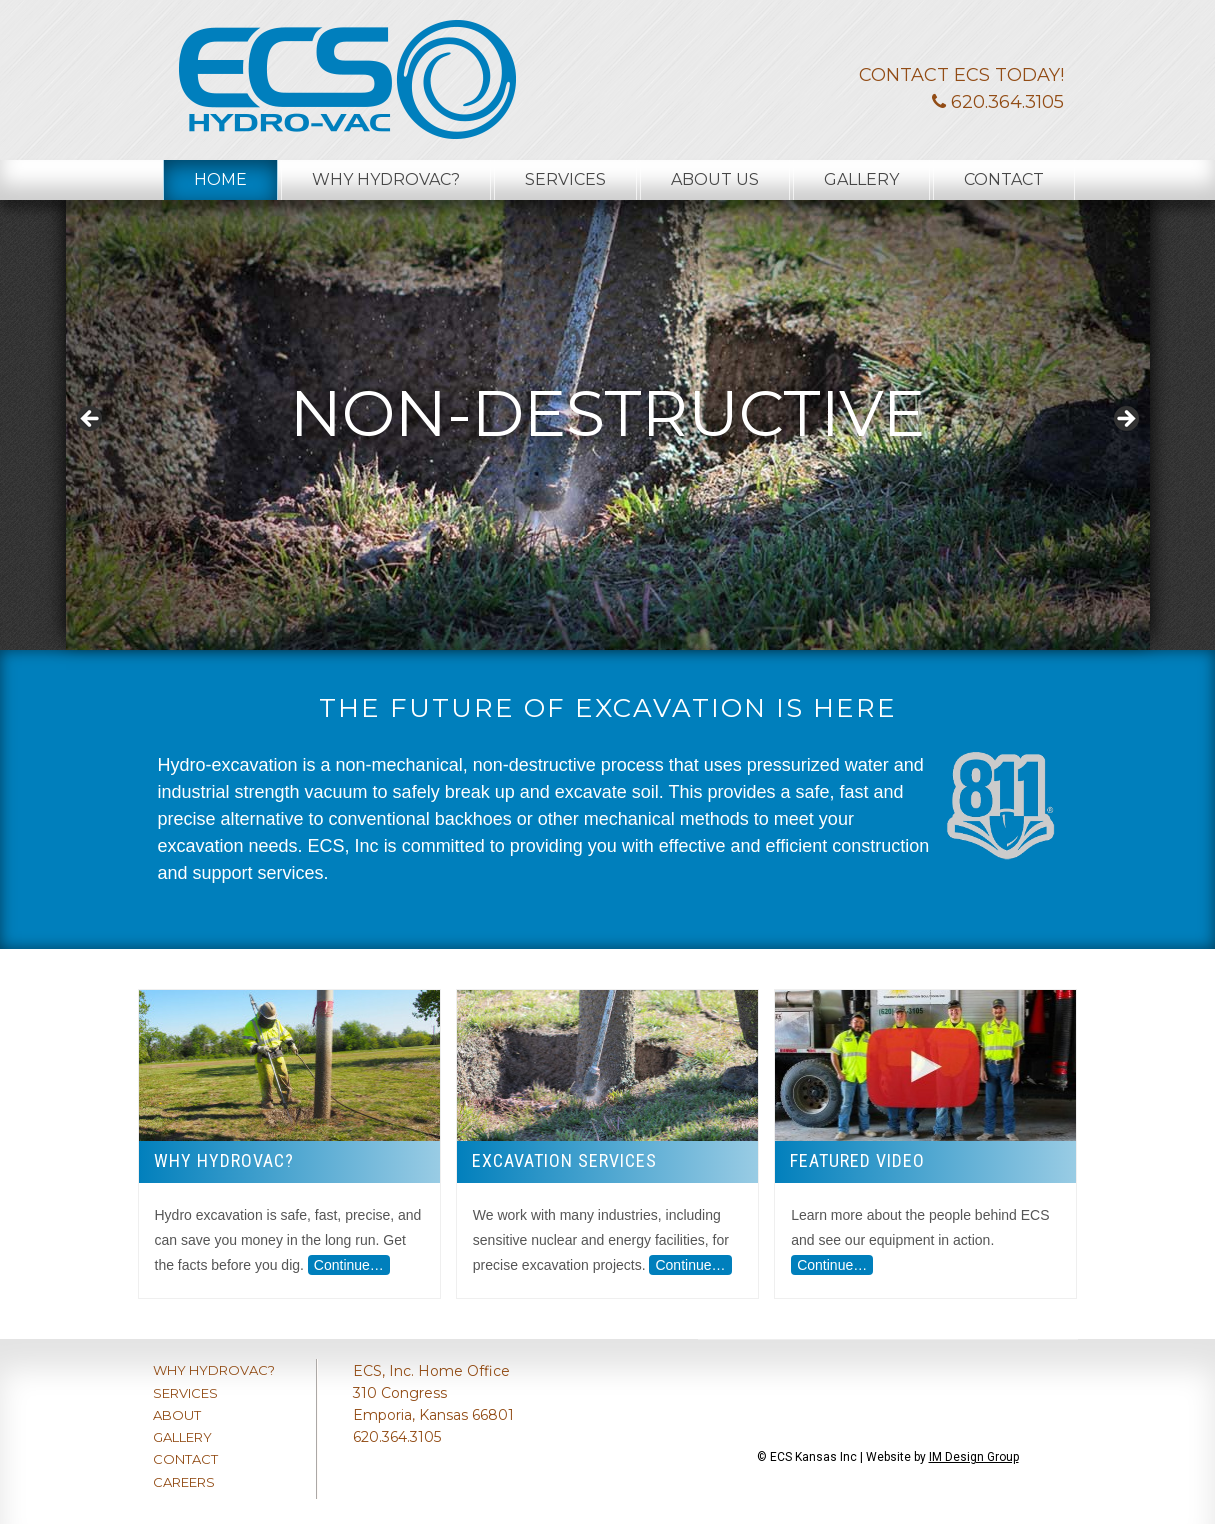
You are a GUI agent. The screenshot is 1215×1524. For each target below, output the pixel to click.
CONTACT (185, 1459)
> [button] (1125, 420)
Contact (1004, 179)
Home (220, 179)
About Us (715, 179)
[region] (608, 425)
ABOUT (177, 1415)
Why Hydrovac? (386, 179)
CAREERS (184, 1482)
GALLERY (182, 1437)
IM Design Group (974, 1457)
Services (565, 179)
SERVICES (185, 1393)
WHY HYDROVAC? (214, 1370)
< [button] (91, 420)
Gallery (861, 179)
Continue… (349, 1265)
